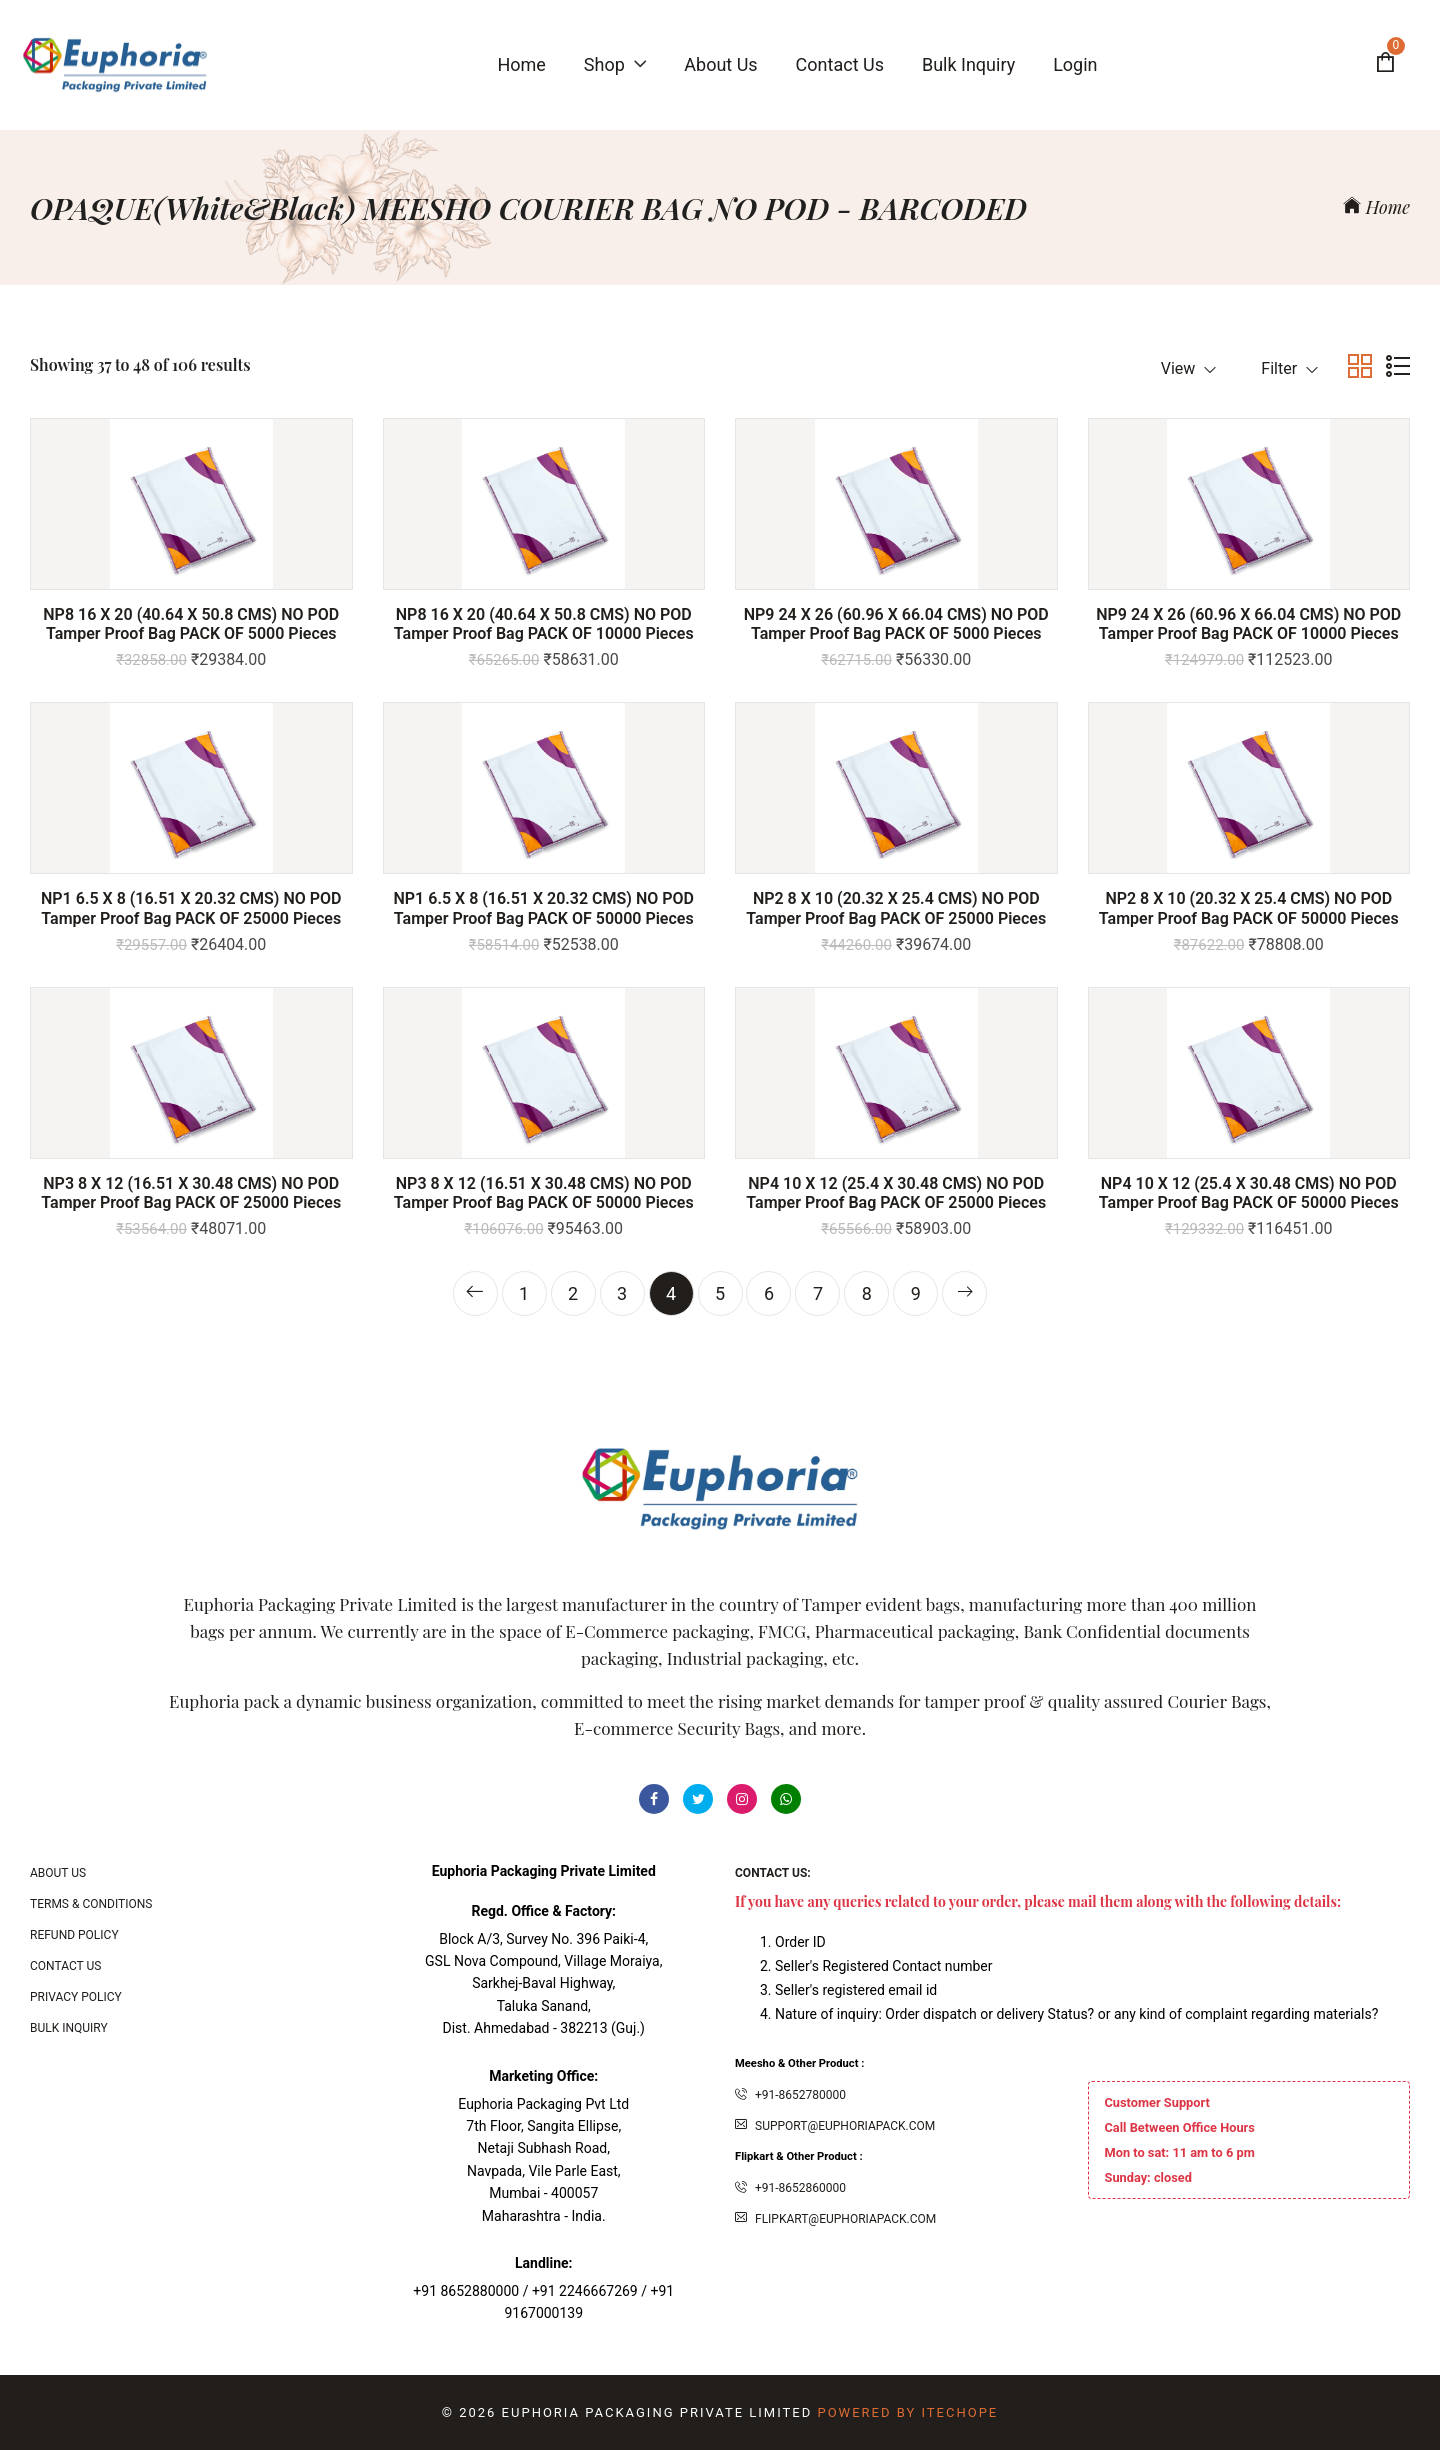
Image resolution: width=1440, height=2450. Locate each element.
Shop (615, 64)
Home (1376, 207)
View (1189, 368)
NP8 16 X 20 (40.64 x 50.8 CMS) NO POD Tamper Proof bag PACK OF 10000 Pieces (544, 624)
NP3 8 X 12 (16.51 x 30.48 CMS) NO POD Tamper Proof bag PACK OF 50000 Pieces (544, 1193)
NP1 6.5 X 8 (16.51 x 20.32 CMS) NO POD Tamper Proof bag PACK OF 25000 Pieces (191, 908)
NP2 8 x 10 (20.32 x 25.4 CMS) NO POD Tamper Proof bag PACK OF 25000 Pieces (896, 908)
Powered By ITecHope (907, 2412)
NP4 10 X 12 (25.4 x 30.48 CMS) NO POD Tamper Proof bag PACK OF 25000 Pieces (896, 1193)
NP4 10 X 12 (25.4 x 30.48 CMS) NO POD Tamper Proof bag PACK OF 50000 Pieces (1249, 1193)
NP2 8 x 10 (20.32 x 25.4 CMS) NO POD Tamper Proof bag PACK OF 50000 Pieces (1249, 908)
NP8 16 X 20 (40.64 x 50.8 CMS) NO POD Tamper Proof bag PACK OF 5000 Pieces (191, 624)
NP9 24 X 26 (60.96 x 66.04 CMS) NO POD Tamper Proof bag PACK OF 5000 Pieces (896, 624)
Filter (1289, 368)
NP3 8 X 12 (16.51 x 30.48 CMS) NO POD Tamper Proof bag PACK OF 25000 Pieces (191, 1193)
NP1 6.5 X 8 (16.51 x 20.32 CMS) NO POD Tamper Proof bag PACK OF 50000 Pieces (544, 908)
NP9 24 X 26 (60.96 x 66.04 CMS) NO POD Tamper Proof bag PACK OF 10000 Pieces (1248, 624)
